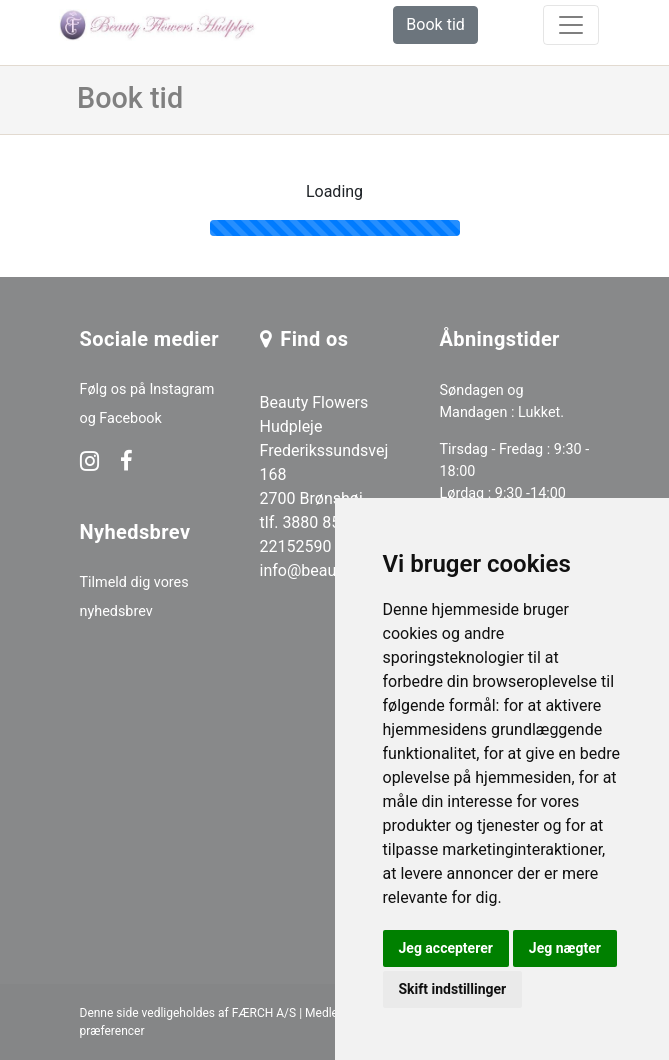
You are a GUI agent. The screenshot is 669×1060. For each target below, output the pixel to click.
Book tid (435, 24)
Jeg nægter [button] (565, 948)
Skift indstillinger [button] (453, 989)
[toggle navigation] (571, 25)
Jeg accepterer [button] (446, 948)
